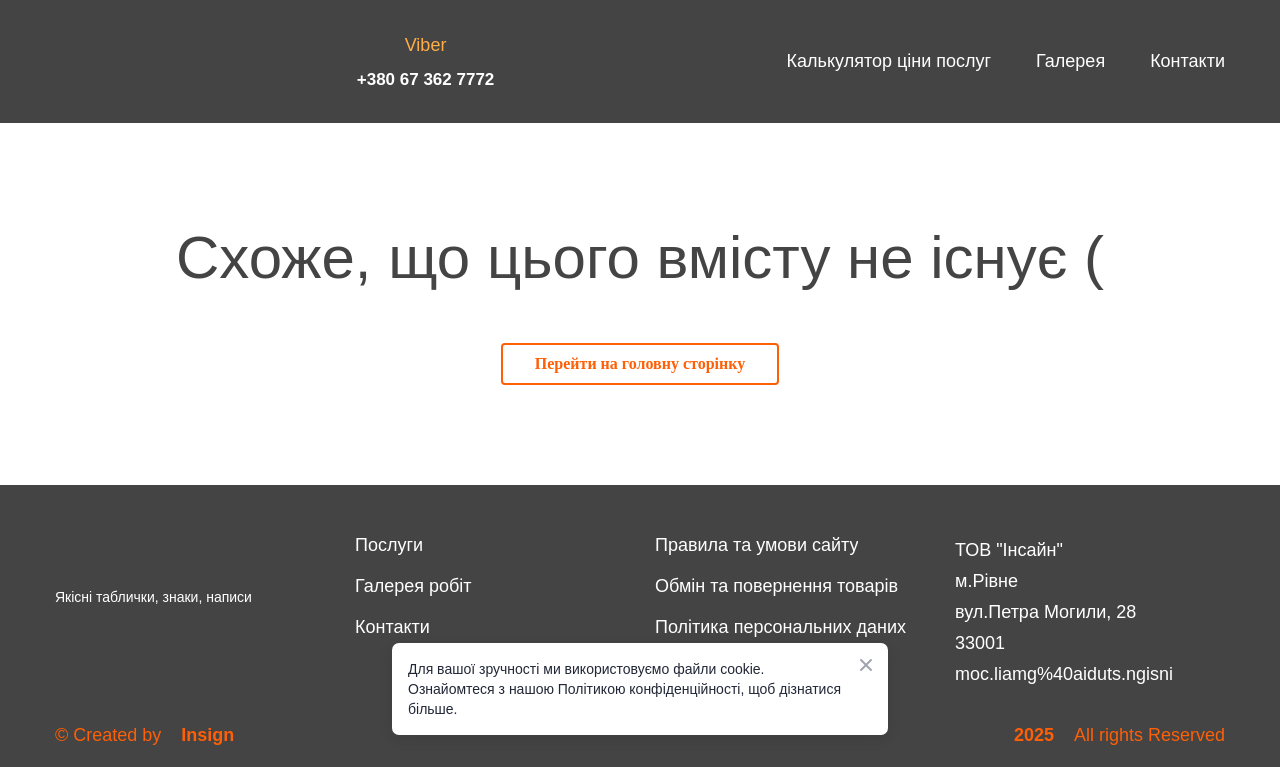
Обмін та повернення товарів (776, 586)
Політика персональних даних (780, 627)
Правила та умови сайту (756, 545)
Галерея (1070, 61)
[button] (640, 364)
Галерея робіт (413, 586)
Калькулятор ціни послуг (889, 61)
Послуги (389, 545)
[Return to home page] (125, 61)
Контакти (1187, 61)
